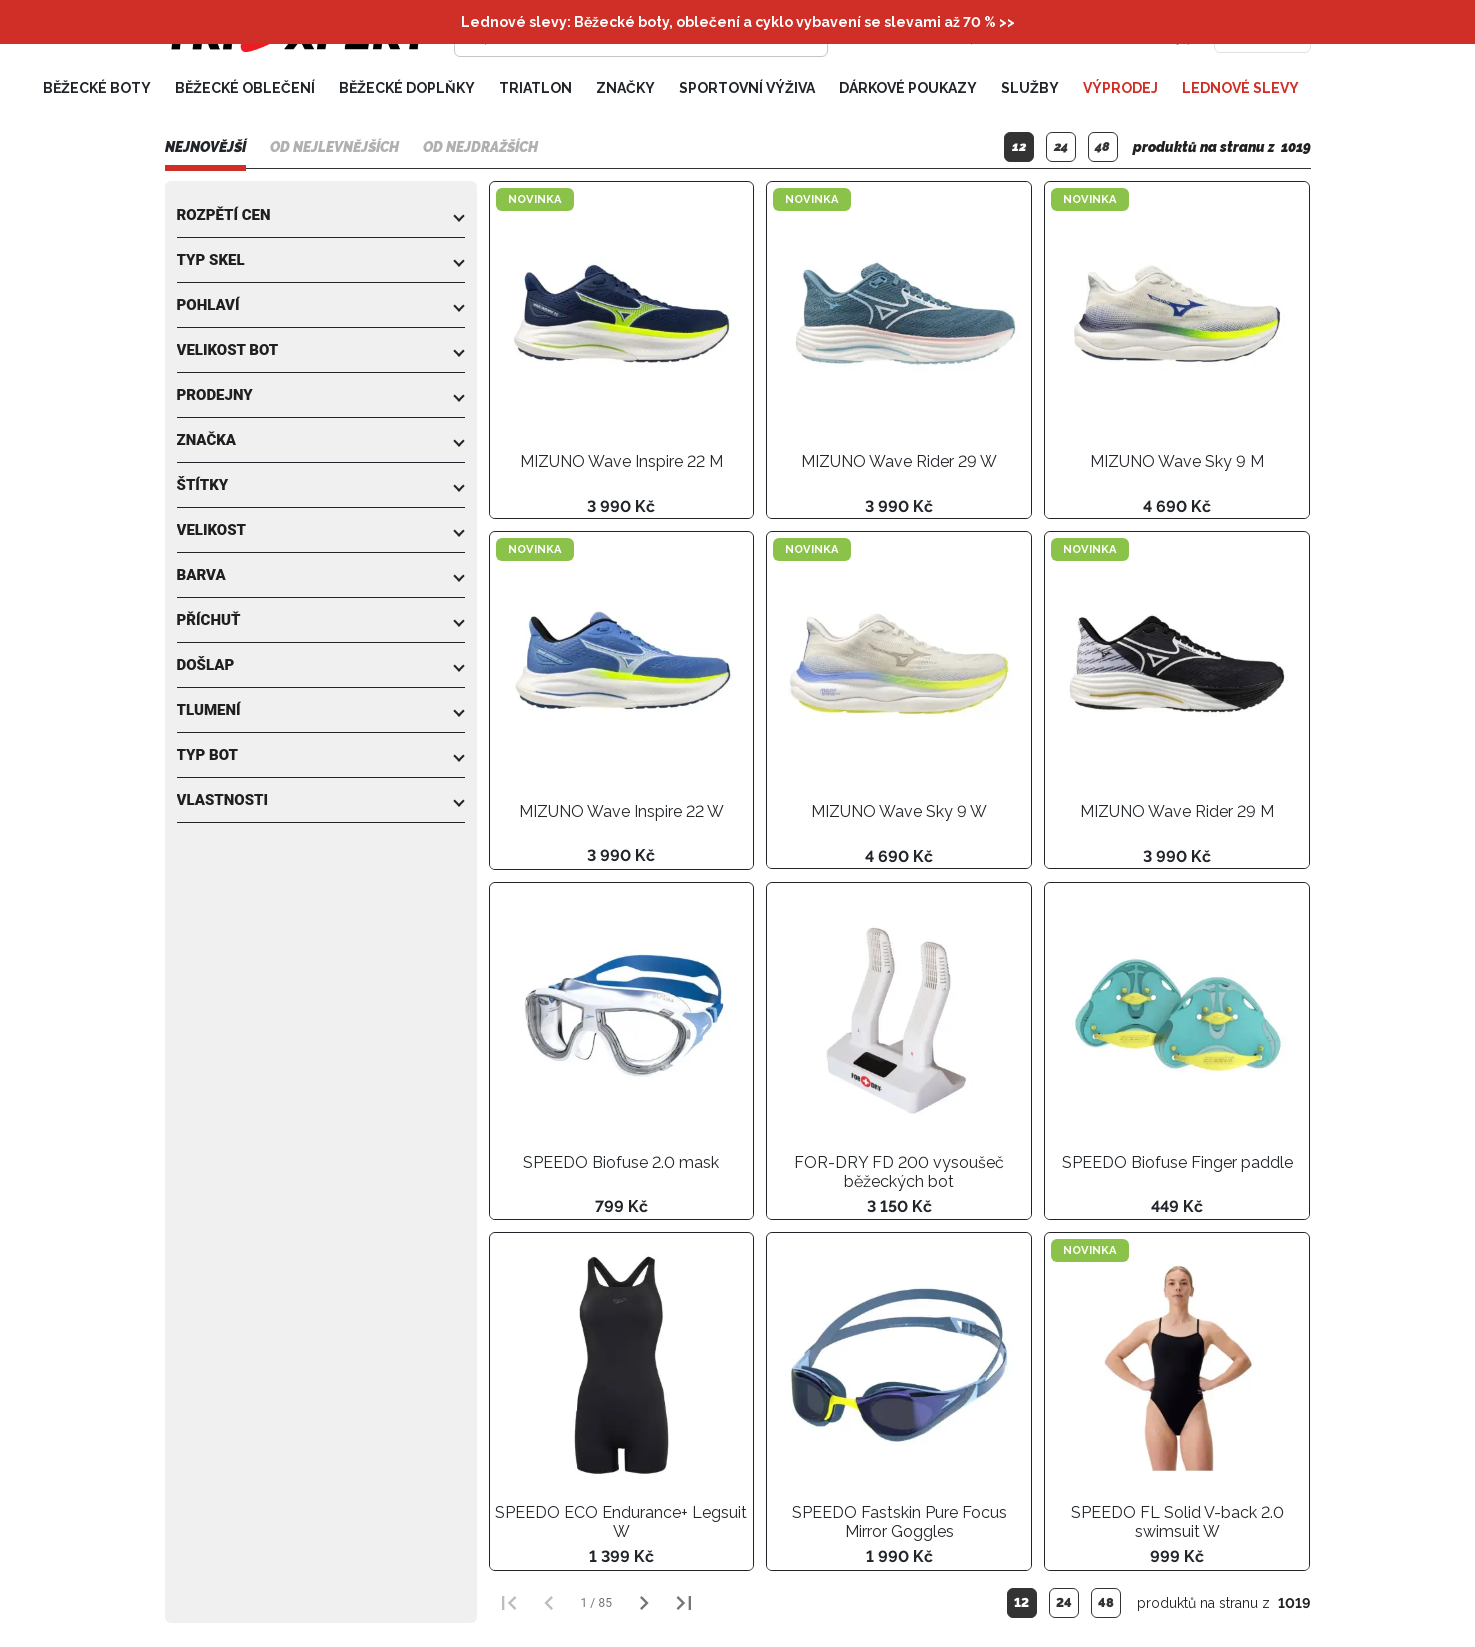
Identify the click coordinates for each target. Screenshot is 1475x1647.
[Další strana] (644, 1603)
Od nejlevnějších (334, 147)
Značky (625, 88)
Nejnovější (205, 147)
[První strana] (509, 1603)
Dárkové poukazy (908, 88)
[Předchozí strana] (549, 1603)
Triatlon (535, 88)
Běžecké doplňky (407, 88)
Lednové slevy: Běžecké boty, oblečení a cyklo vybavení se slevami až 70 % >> (738, 22)
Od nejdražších (480, 147)
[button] (321, 215)
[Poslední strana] (684, 1603)
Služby (1030, 88)
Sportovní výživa (747, 88)
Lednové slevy (1240, 88)
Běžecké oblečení (245, 88)
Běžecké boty (97, 88)
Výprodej (1120, 88)
